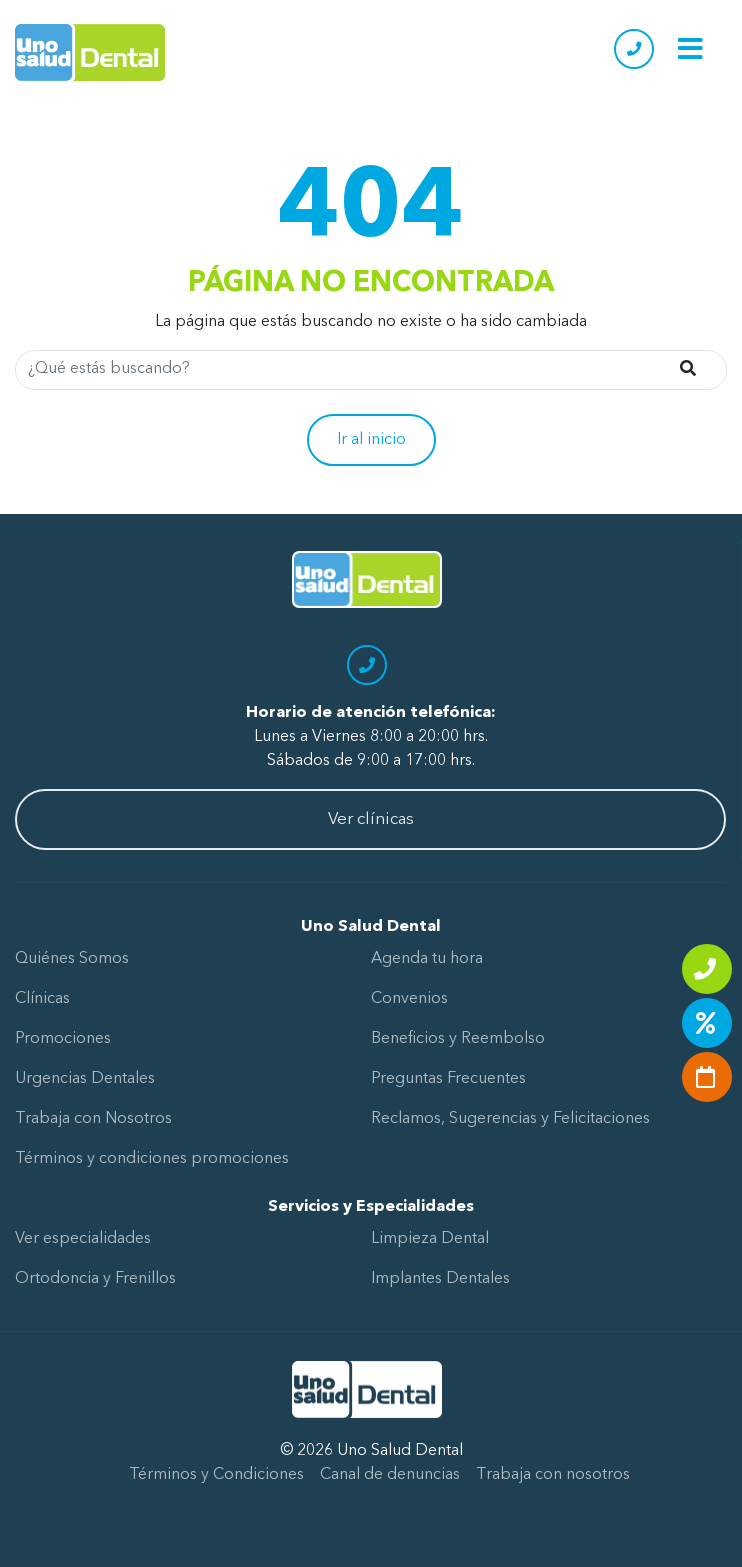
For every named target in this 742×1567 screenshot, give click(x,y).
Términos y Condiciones (216, 1475)
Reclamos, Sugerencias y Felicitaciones (510, 1119)
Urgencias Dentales (85, 1079)
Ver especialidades (83, 1239)
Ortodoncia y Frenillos (95, 1279)
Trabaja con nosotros (553, 1475)
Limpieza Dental (430, 1239)
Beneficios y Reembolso (458, 1039)
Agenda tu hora (427, 959)
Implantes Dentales (440, 1279)
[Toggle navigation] (690, 48)
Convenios (409, 999)
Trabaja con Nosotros (93, 1119)
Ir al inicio (371, 440)
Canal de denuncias (390, 1475)
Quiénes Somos (72, 959)
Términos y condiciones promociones (152, 1159)
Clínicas (42, 999)
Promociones (63, 1039)
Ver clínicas (371, 819)
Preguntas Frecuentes (448, 1079)
